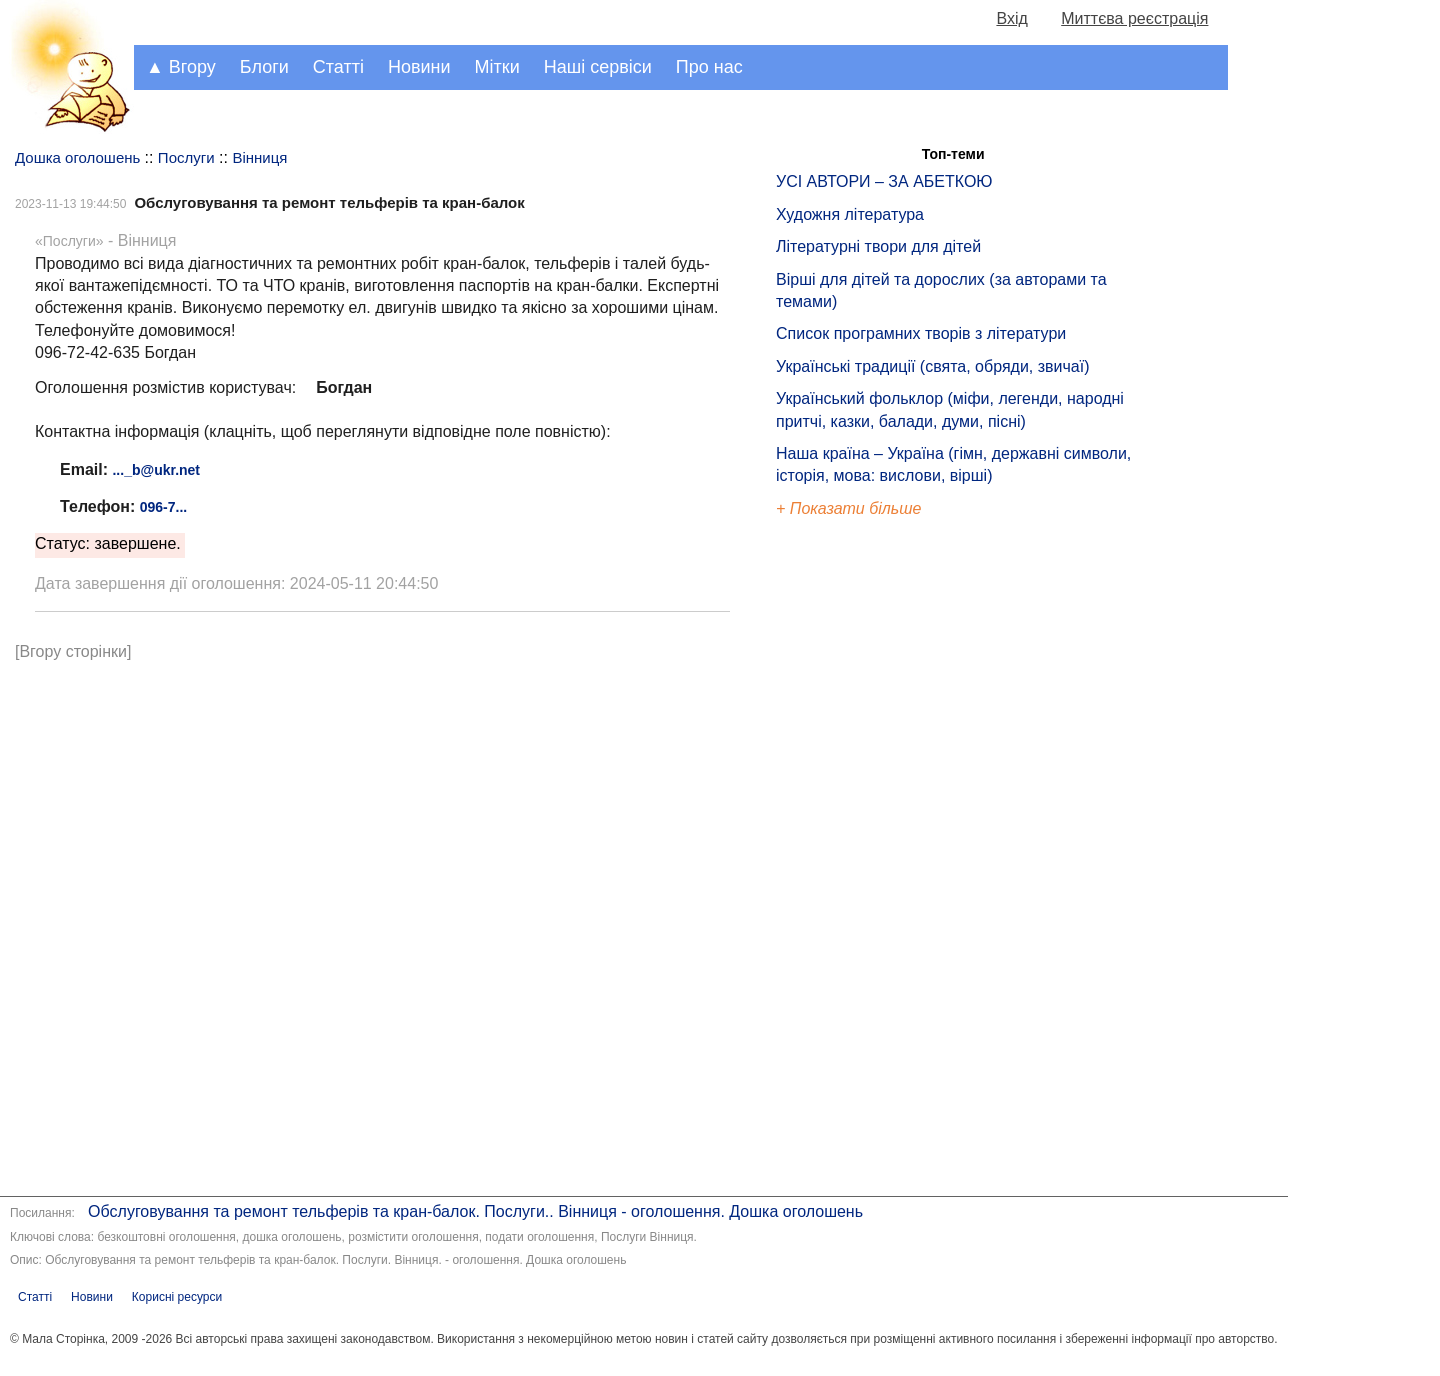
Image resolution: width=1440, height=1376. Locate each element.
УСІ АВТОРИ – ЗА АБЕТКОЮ (884, 181)
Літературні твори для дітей (878, 246)
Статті (338, 67)
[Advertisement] (868, 860)
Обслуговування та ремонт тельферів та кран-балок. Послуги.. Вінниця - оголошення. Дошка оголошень (475, 1211)
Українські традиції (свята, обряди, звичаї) (933, 366)
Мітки (497, 67)
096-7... (163, 507)
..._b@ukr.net (156, 470)
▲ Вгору (181, 67)
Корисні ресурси (177, 1297)
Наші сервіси (598, 67)
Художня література (850, 214)
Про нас (709, 67)
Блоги (264, 67)
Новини (419, 67)
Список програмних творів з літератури (921, 333)
